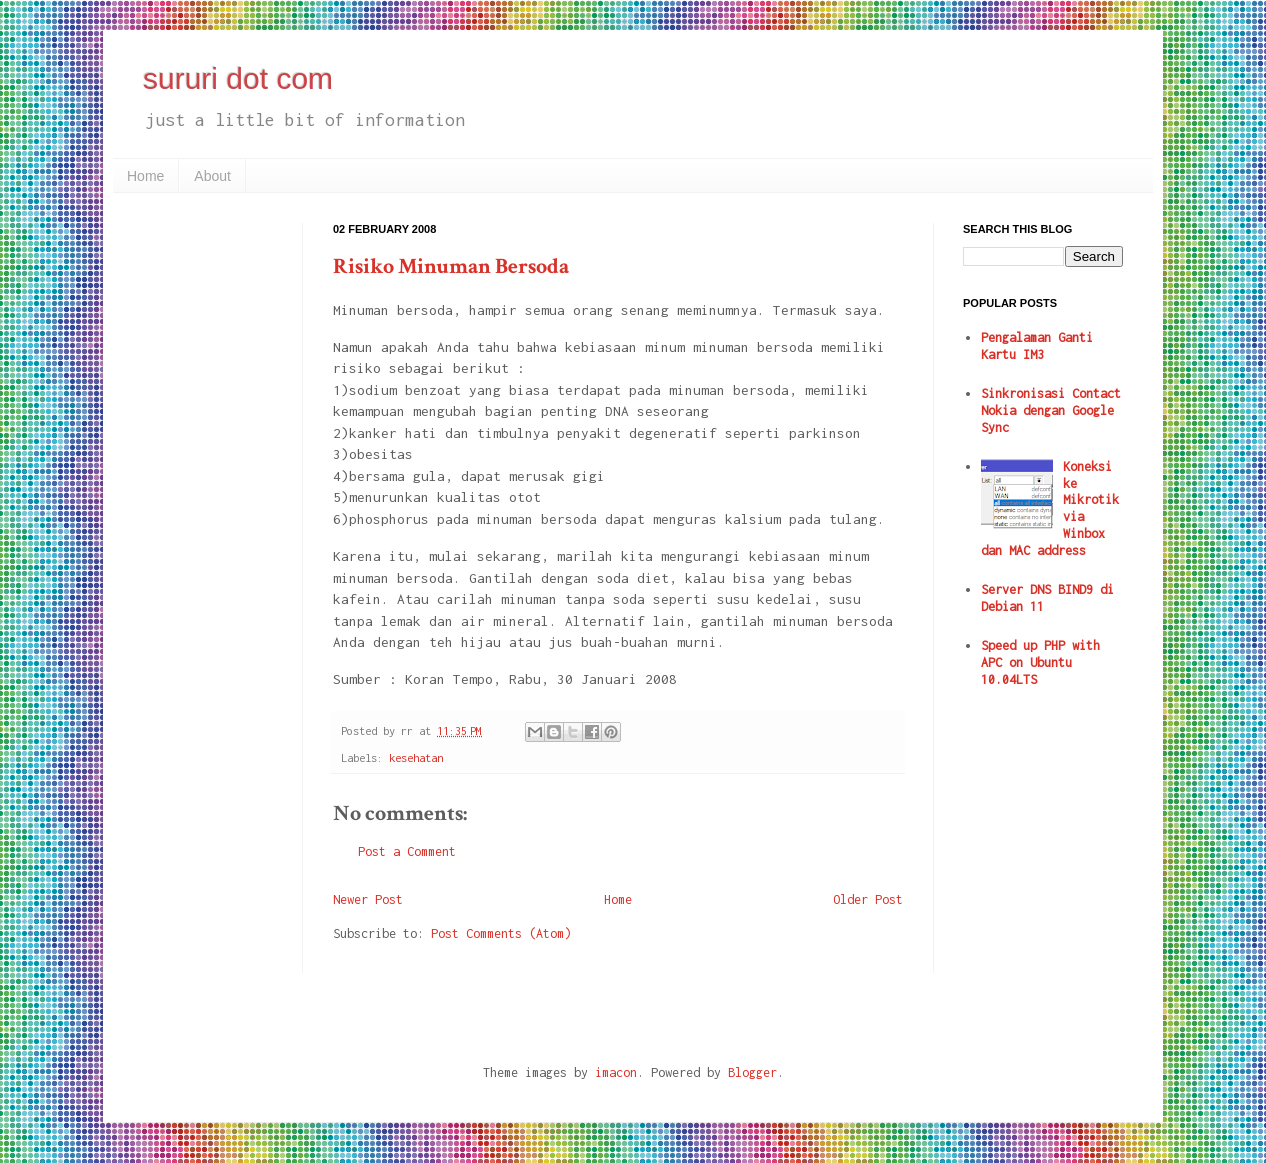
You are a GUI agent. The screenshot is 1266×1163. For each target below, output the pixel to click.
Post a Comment (407, 851)
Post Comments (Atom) (501, 933)
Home (145, 176)
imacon (616, 1072)
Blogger (752, 1072)
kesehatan (416, 757)
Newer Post (368, 899)
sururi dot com (238, 78)
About (212, 176)
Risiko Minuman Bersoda (451, 266)
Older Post (868, 899)
